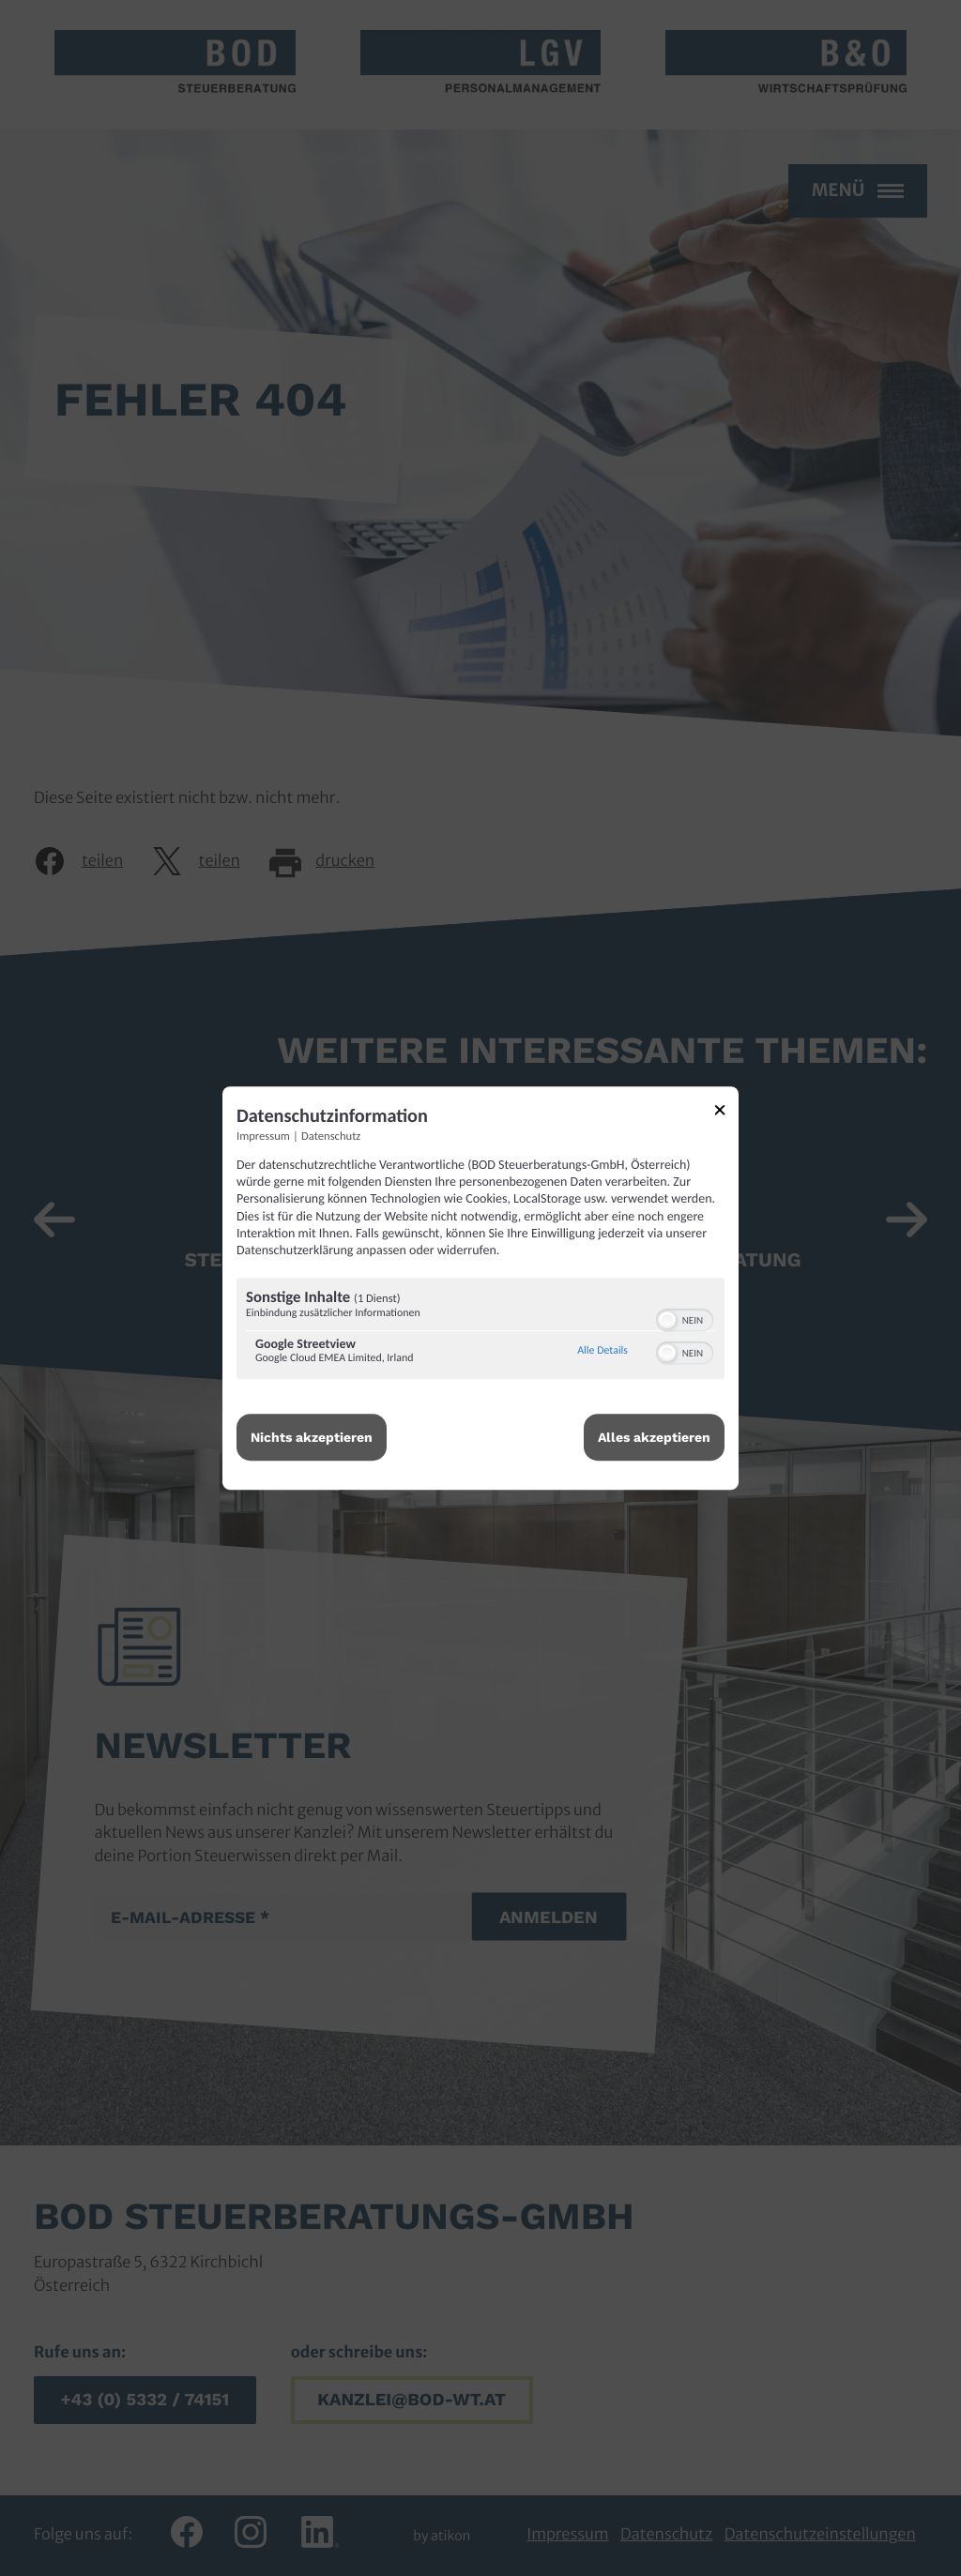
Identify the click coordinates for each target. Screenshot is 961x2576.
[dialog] (480, 1288)
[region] (480, 1331)
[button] (667, 1319)
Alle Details (602, 1350)
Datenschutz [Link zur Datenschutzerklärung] (330, 1136)
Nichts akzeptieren (312, 1437)
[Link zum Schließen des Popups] (726, 1113)
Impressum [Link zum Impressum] (263, 1136)
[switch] (684, 1318)
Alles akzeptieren (654, 1437)
